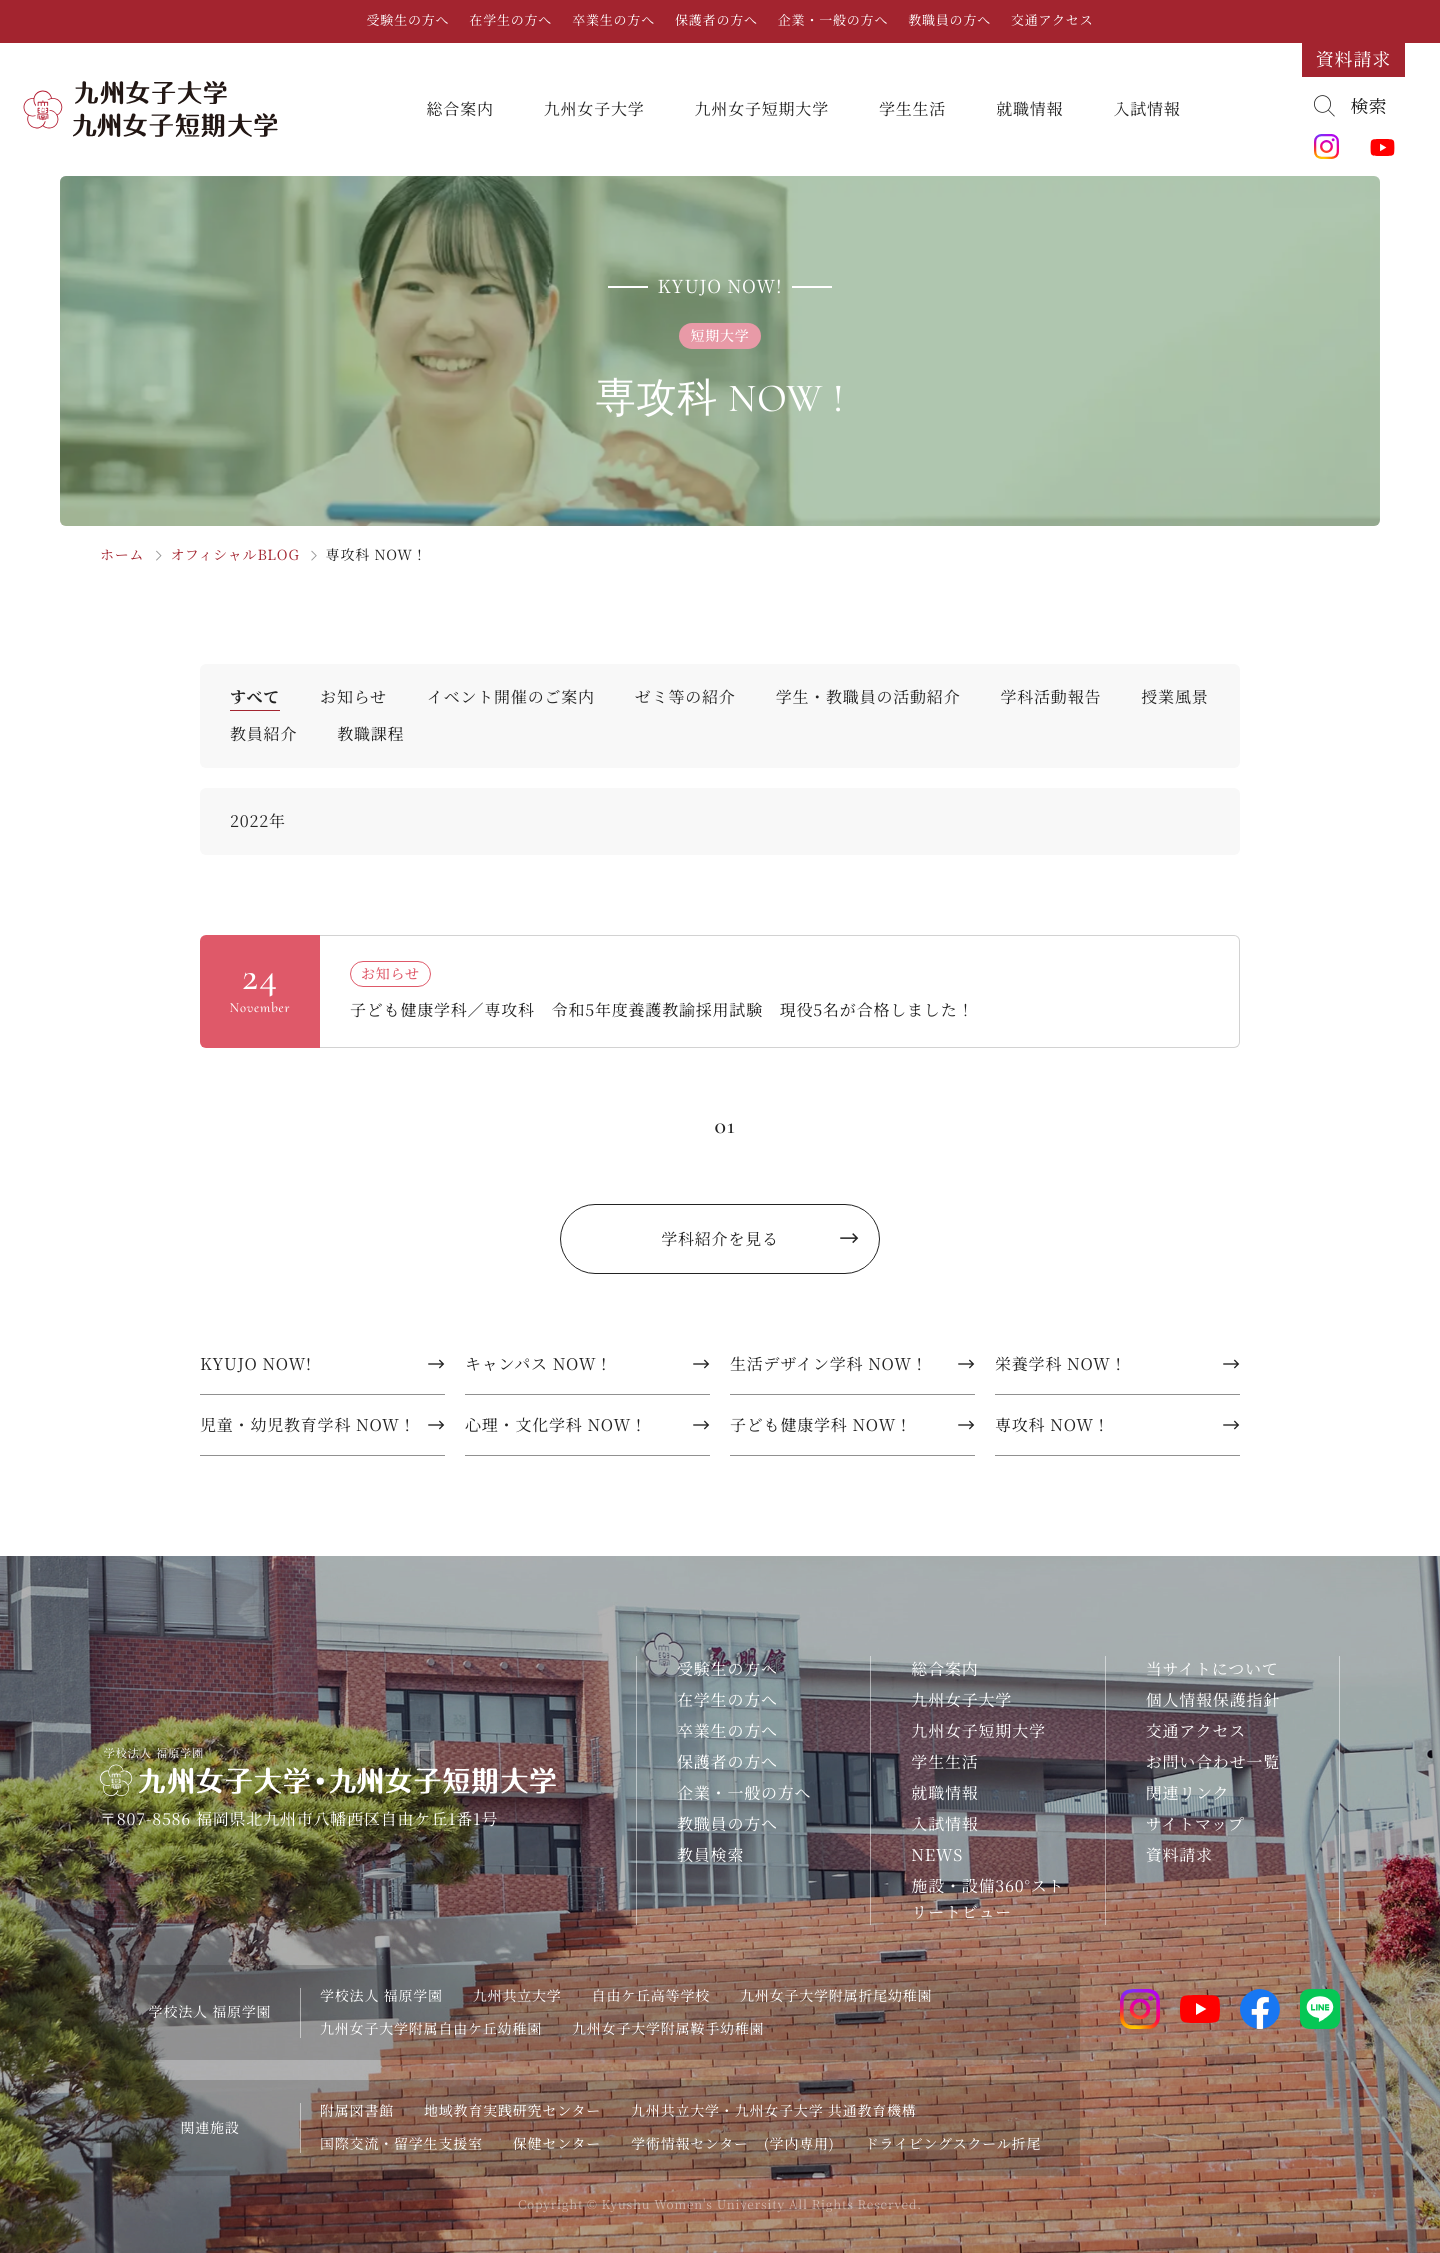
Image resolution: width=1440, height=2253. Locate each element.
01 (724, 1125)
